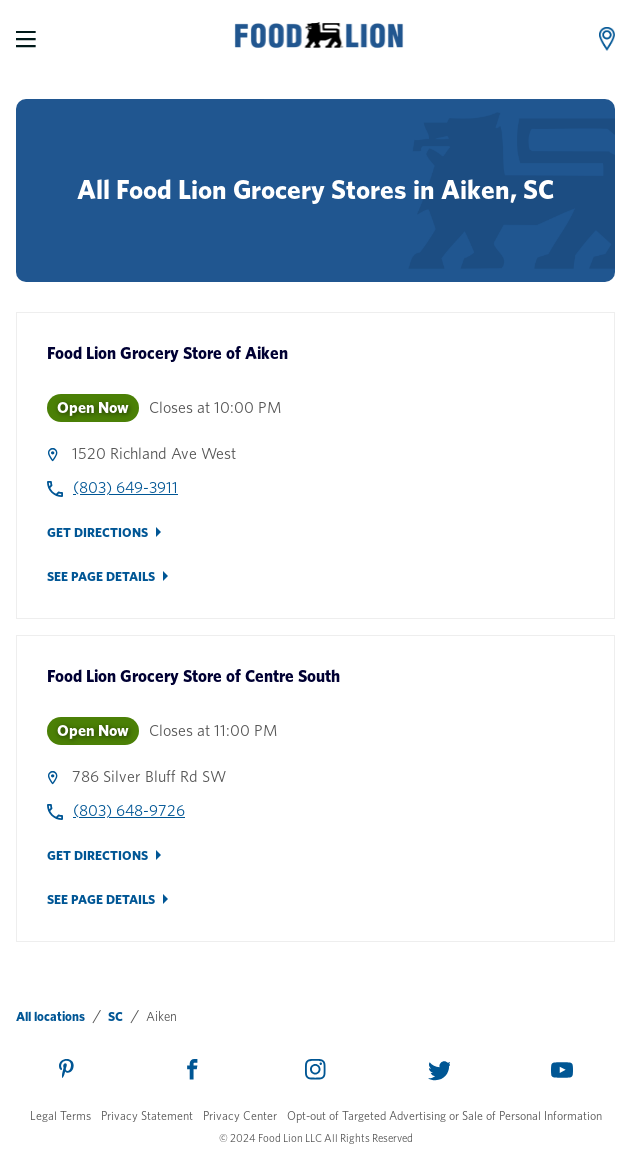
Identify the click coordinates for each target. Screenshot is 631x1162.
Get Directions (97, 532)
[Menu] (26, 39)
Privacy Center (240, 1115)
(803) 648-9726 (129, 810)
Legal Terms (60, 1115)
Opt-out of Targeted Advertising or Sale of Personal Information (444, 1115)
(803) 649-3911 (125, 487)
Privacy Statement (147, 1115)
